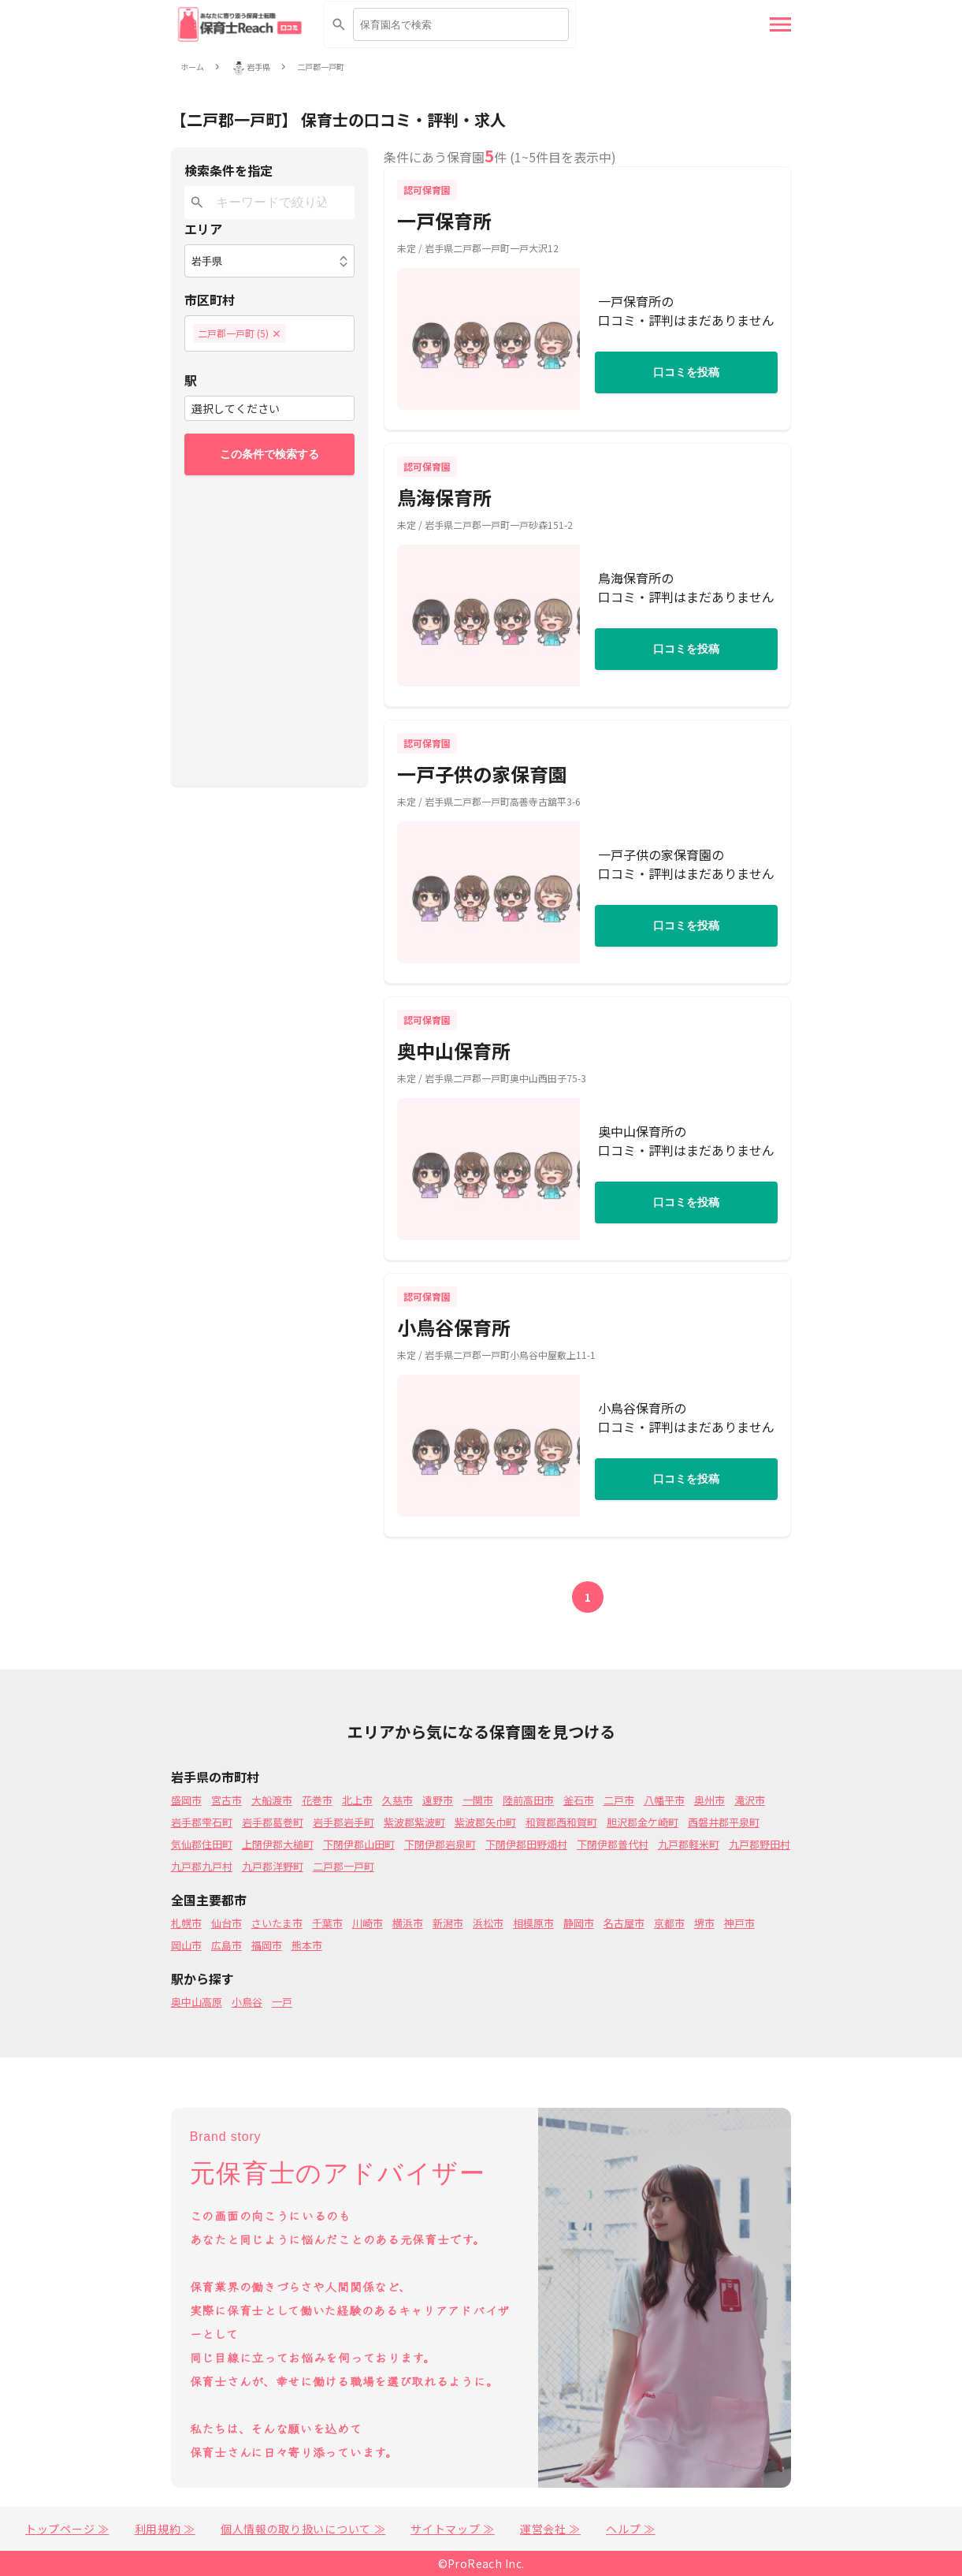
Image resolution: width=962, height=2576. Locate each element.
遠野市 (437, 1799)
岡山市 (186, 1945)
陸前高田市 (528, 1799)
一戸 (282, 2001)
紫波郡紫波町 (414, 1822)
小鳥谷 (247, 2001)
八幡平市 (664, 1799)
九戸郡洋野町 (272, 1866)
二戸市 (619, 1799)
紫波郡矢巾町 (485, 1822)
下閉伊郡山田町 (359, 1844)
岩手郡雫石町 (201, 1822)
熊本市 (307, 1945)
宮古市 (226, 1799)
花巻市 (317, 1799)
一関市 (477, 1799)
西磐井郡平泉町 (724, 1822)
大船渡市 (271, 1799)
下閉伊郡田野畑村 (526, 1844)
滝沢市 (749, 1799)
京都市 (669, 1922)
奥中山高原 (196, 2001)
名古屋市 (624, 1922)
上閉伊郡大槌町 (278, 1844)
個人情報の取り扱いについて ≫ (303, 2529)
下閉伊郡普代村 (612, 1844)
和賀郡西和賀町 (561, 1822)
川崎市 (367, 1922)
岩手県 (258, 67)
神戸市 (739, 1922)
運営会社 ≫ (550, 2529)
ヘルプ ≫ (631, 2529)
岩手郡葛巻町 (272, 1822)
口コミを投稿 (686, 372)
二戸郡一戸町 (320, 67)
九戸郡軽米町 (688, 1844)
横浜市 (407, 1922)
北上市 (357, 1799)
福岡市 (266, 1945)
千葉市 (327, 1922)
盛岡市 (186, 1799)
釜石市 (578, 1799)
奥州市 (709, 1799)
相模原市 (533, 1922)
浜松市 (488, 1922)
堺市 (704, 1922)
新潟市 (448, 1922)
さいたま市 (277, 1922)
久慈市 (397, 1799)
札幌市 (186, 1922)
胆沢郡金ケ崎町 (642, 1822)
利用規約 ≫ (165, 2529)
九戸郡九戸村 (201, 1866)
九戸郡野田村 (759, 1844)
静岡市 (578, 1922)
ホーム (192, 67)
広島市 (226, 1945)
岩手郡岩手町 (343, 1822)
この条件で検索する (269, 454)
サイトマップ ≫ (452, 2529)
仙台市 (226, 1922)
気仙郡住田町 (201, 1844)
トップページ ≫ (67, 2529)
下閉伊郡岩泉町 (440, 1844)
